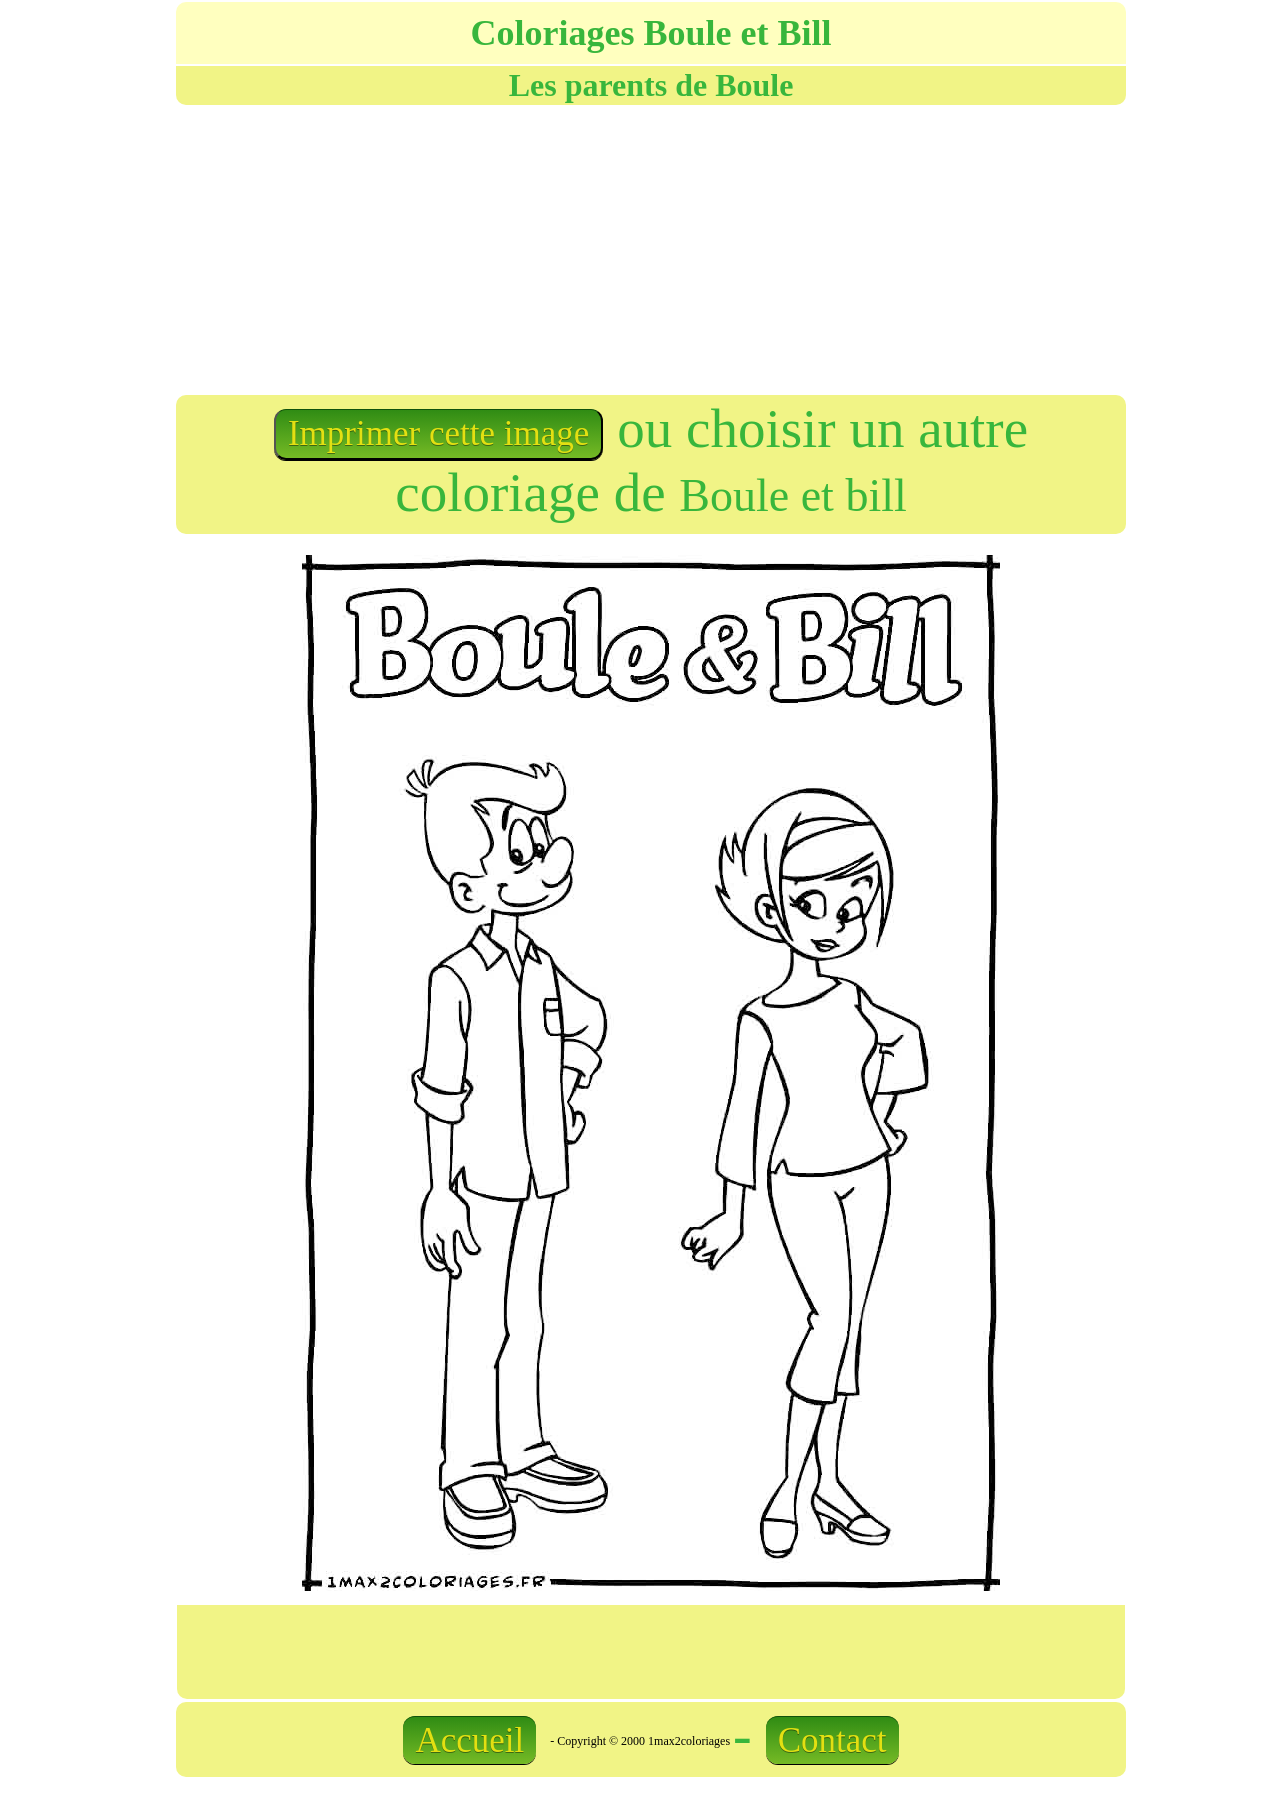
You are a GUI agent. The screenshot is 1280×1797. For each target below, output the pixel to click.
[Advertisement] (412, 248)
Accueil (469, 1740)
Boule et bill (792, 495)
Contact (832, 1740)
